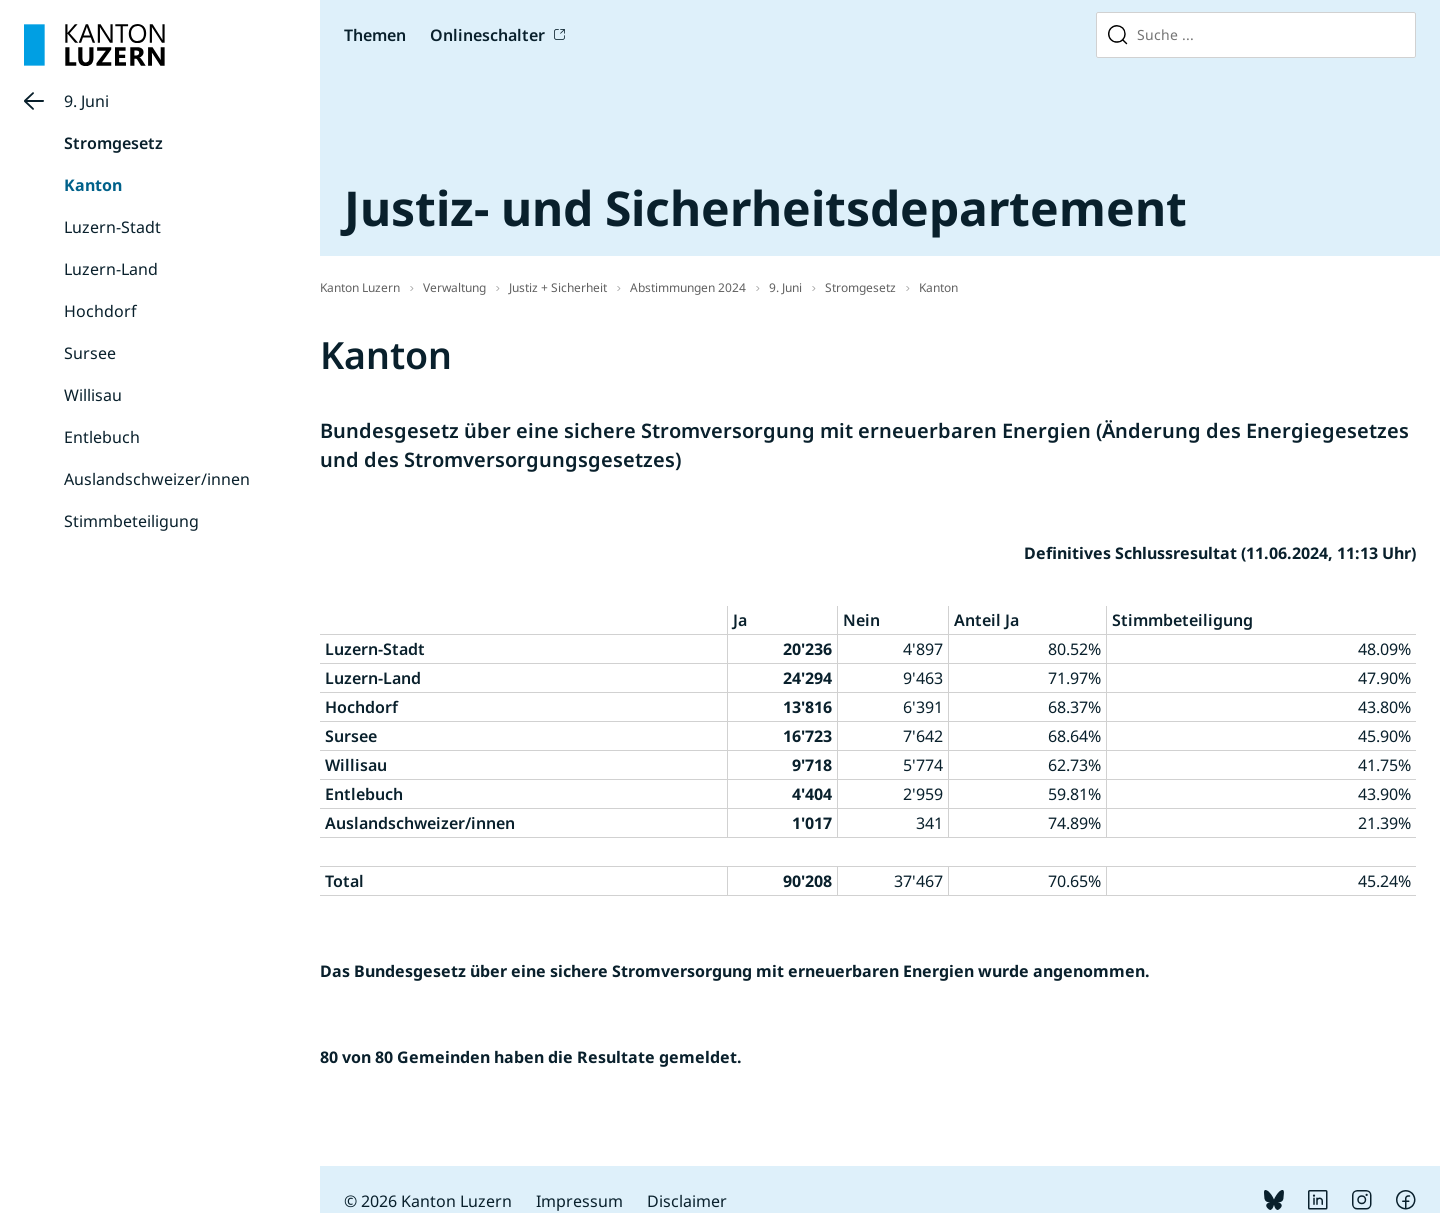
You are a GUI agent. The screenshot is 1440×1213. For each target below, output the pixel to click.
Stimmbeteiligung (131, 521)
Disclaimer (687, 1201)
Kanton (93, 185)
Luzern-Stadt (112, 227)
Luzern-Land (111, 269)
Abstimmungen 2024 (688, 287)
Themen (375, 35)
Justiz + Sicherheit (558, 287)
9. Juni (86, 101)
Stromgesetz (113, 143)
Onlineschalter (487, 35)
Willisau (93, 395)
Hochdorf (100, 311)
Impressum (579, 1201)
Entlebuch (102, 437)
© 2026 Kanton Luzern (428, 1201)
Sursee (90, 353)
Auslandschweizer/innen (157, 479)
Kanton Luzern (360, 287)
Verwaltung (454, 287)
